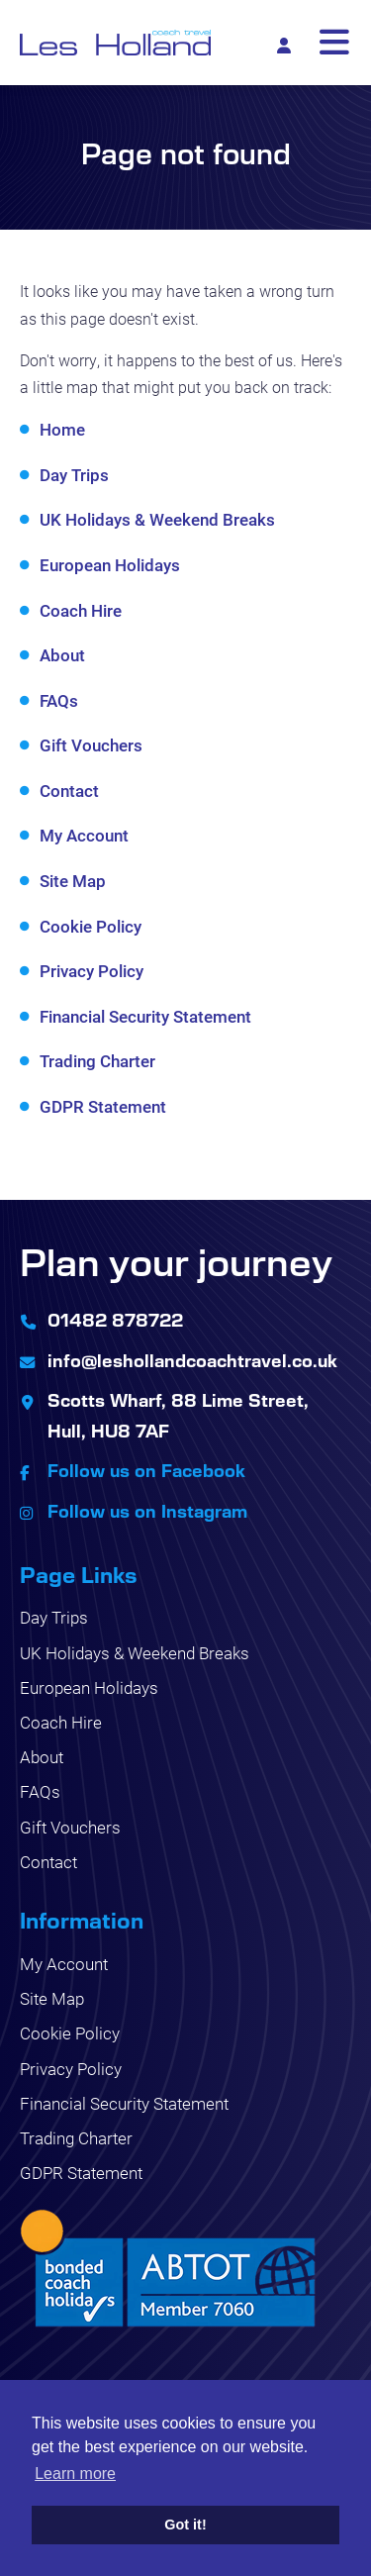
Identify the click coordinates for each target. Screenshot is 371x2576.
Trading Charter (97, 1060)
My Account (84, 835)
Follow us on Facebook (146, 1470)
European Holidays (110, 564)
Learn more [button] (75, 2473)
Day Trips (74, 474)
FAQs (59, 700)
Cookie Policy (90, 926)
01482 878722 (115, 1320)
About (62, 655)
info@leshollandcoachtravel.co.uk (192, 1360)
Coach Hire (81, 610)
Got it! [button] (185, 2524)
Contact (69, 790)
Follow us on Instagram (147, 1511)
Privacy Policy (91, 970)
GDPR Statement (103, 1106)
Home (62, 429)
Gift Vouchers (91, 745)
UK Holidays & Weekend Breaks (157, 519)
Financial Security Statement (145, 1016)
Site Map (73, 880)
